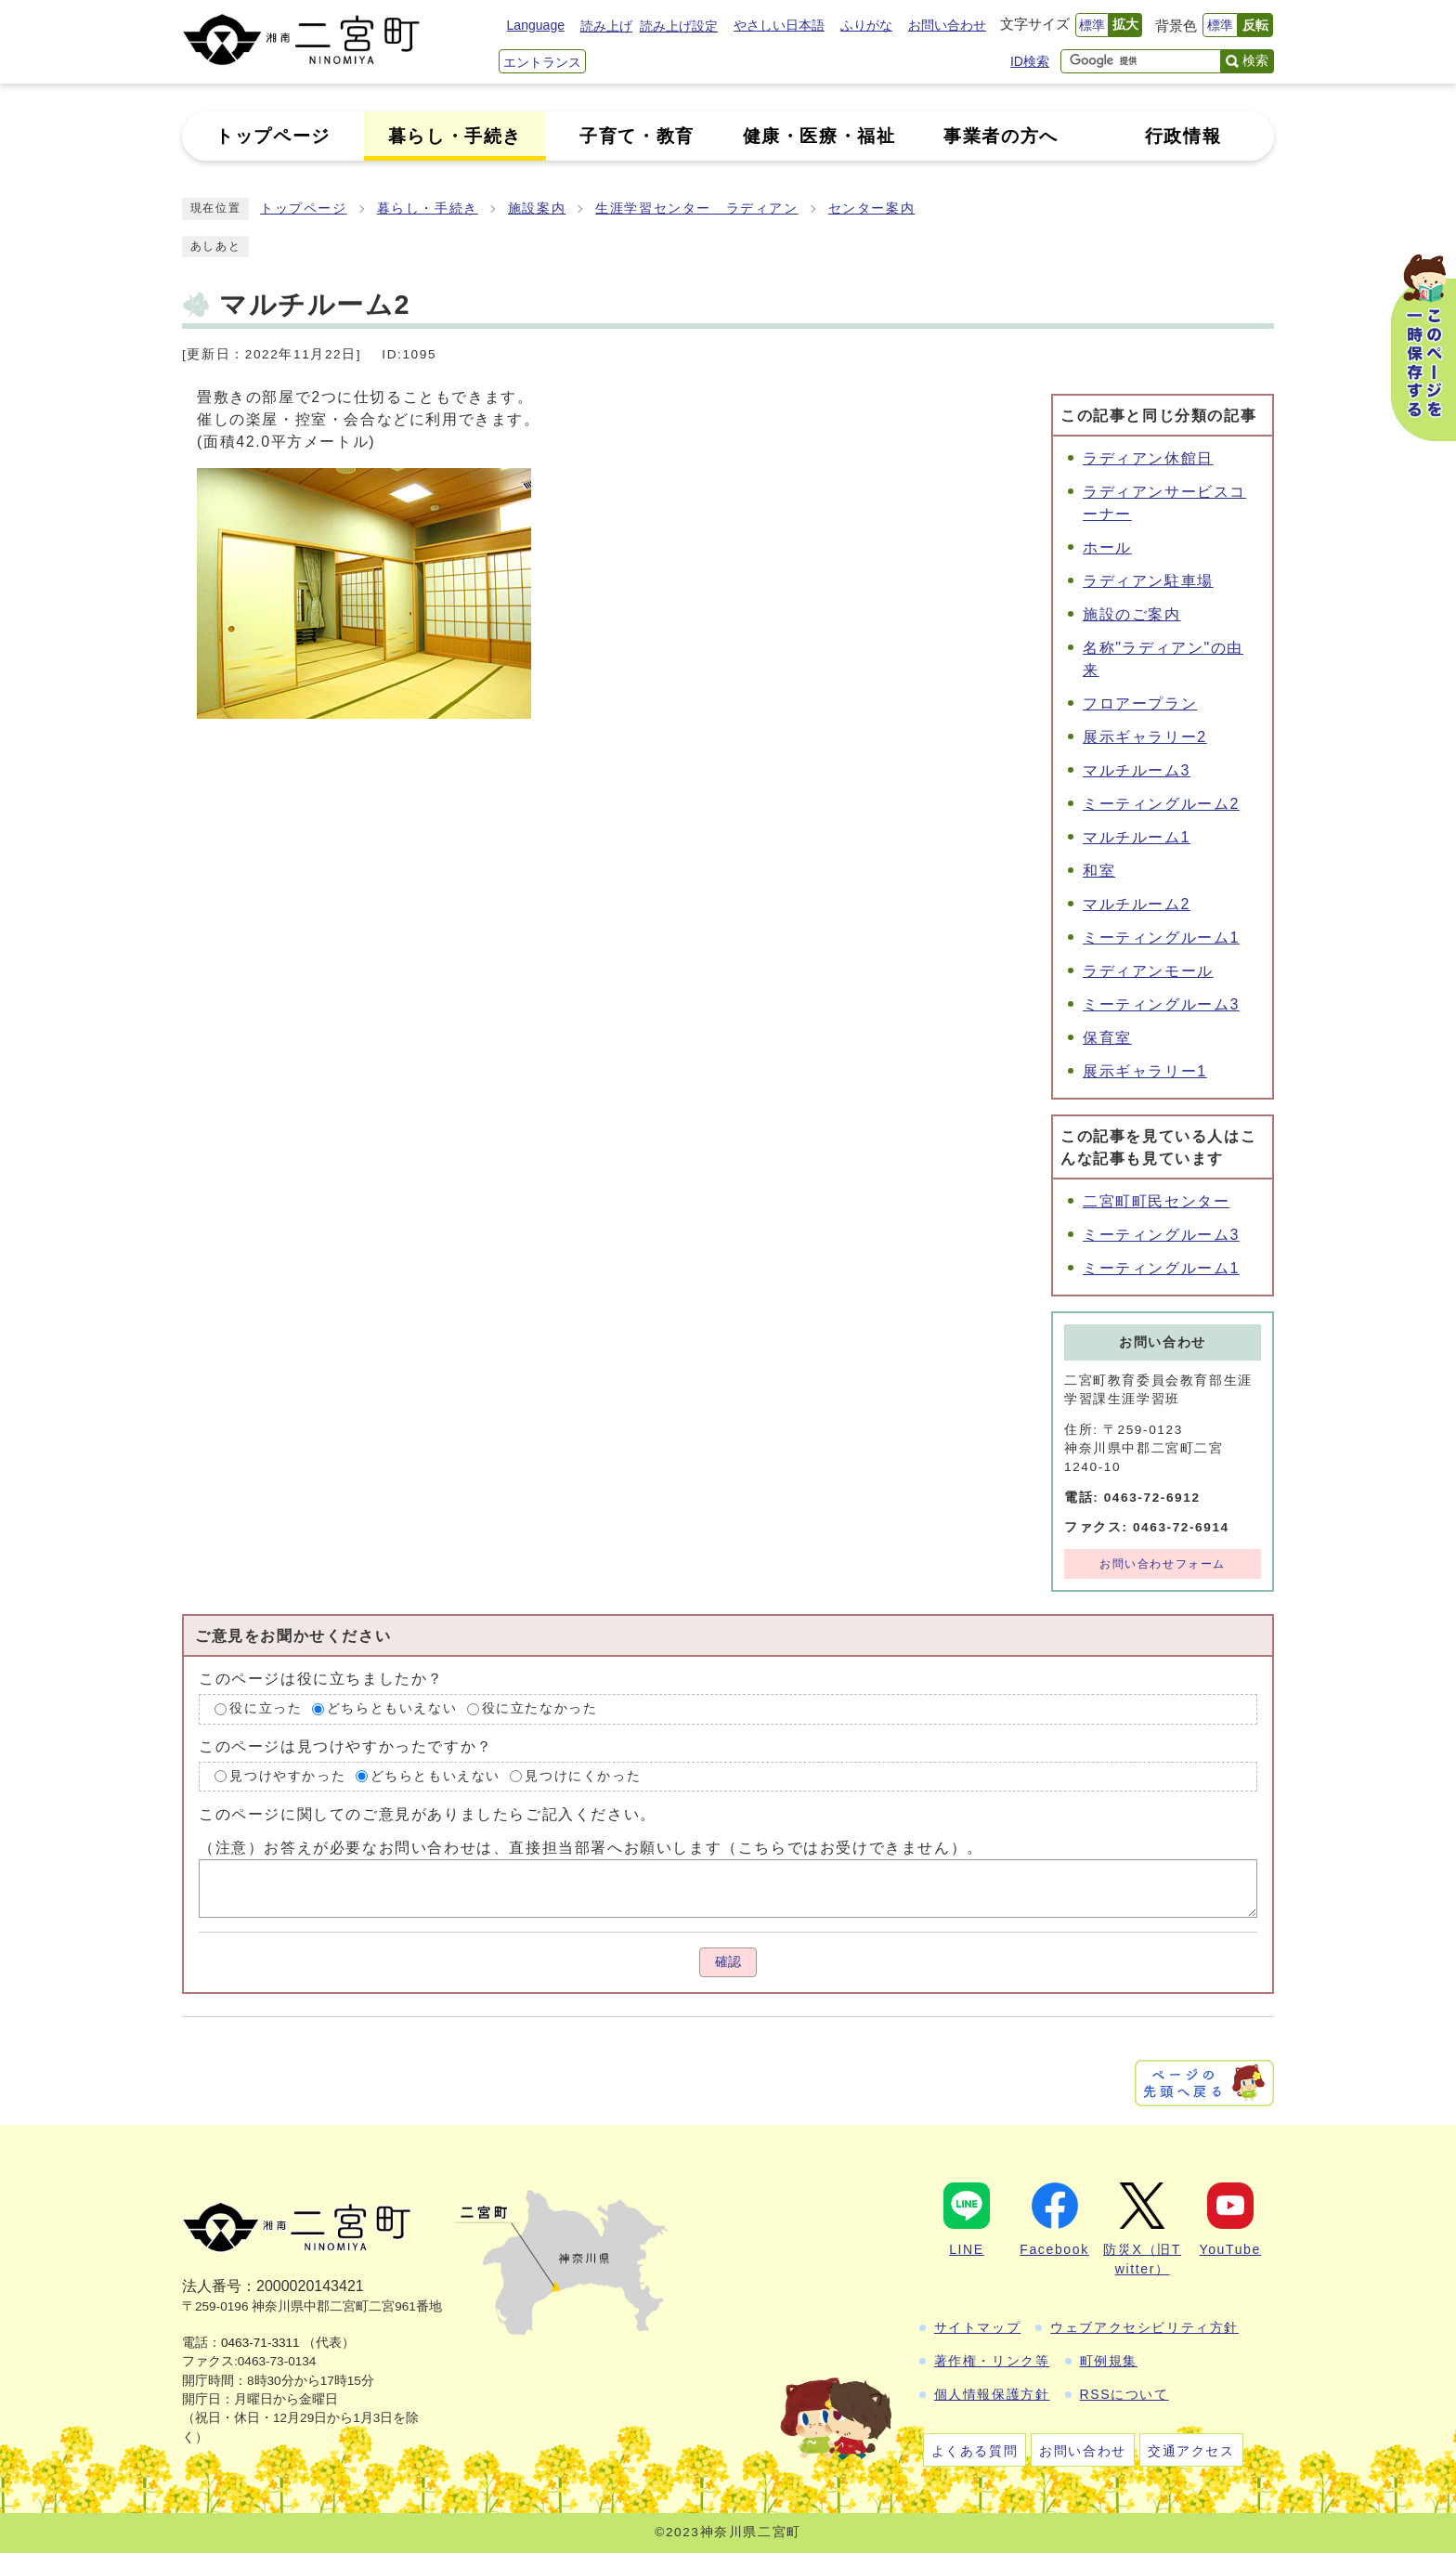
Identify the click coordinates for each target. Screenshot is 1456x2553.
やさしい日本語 (779, 25)
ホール (1107, 547)
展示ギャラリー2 (1145, 737)
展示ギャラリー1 (1145, 1071)
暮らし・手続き (427, 208)
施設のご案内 (1132, 614)
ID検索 (1029, 61)
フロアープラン (1140, 703)
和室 (1099, 871)
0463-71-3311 (260, 2343)
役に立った (265, 1708)
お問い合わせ (947, 25)
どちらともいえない (392, 1708)
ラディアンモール (1148, 971)
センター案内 (872, 208)
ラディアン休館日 (1148, 458)
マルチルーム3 (1136, 770)
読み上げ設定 (679, 26)
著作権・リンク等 (992, 2360)
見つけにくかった (583, 1776)
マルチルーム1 (1136, 837)
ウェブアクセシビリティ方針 (1144, 2327)
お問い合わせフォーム (1162, 1564)
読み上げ (606, 26)
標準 (1092, 25)
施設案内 (537, 208)
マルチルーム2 (1136, 904)
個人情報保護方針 (992, 2394)
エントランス (542, 62)
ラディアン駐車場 (1148, 581)
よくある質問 (975, 2450)
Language (536, 25)
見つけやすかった (287, 1776)
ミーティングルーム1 (1161, 937)
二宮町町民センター (1156, 1201)
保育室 (1107, 1038)
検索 (1255, 60)
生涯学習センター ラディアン (696, 208)
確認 (728, 1962)
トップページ (303, 208)
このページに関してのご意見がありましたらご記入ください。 (427, 1814)
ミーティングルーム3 (1161, 1004)
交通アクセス (1191, 2450)
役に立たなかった (540, 1708)
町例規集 (1109, 2360)
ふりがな (866, 25)
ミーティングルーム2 (1161, 804)
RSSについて (1124, 2394)
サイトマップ (977, 2327)
